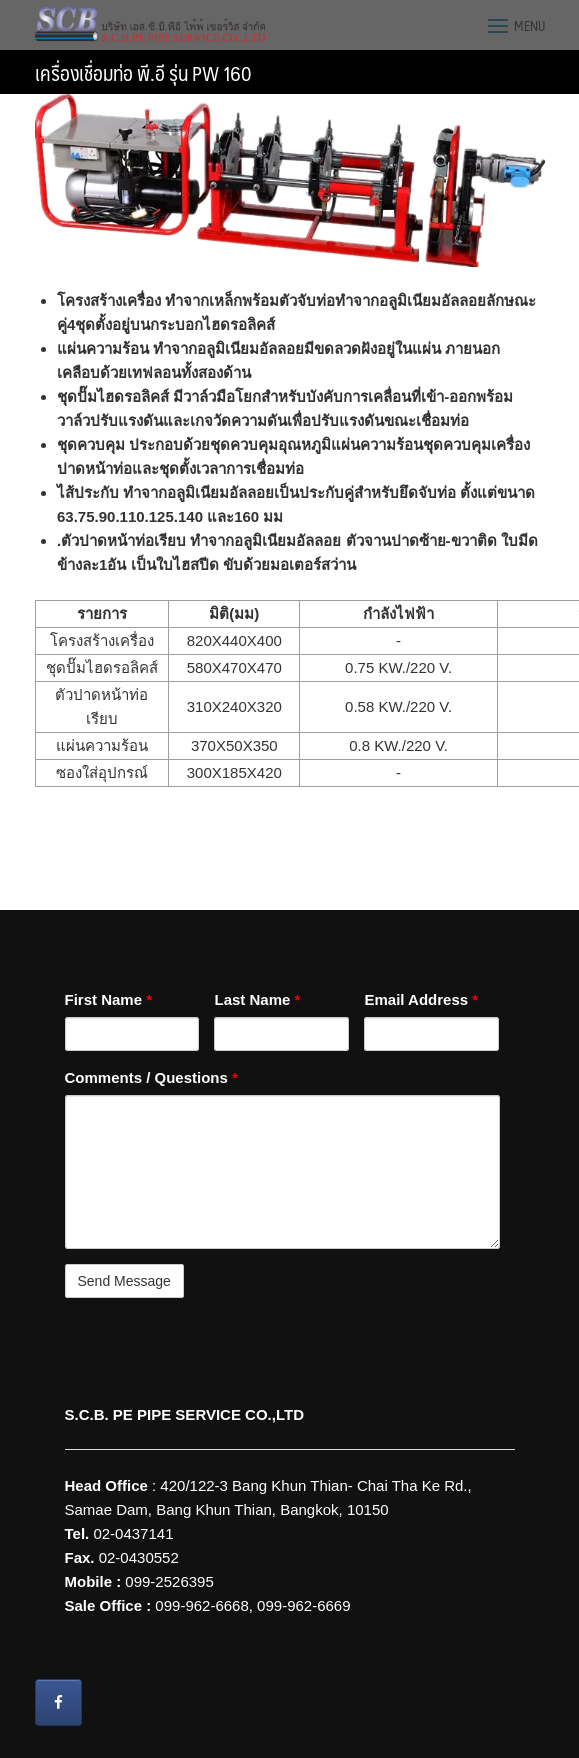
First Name (109, 999)
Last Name (257, 999)
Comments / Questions (151, 1077)
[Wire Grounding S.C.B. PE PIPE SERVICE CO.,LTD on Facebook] (58, 1702)
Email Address (421, 999)
